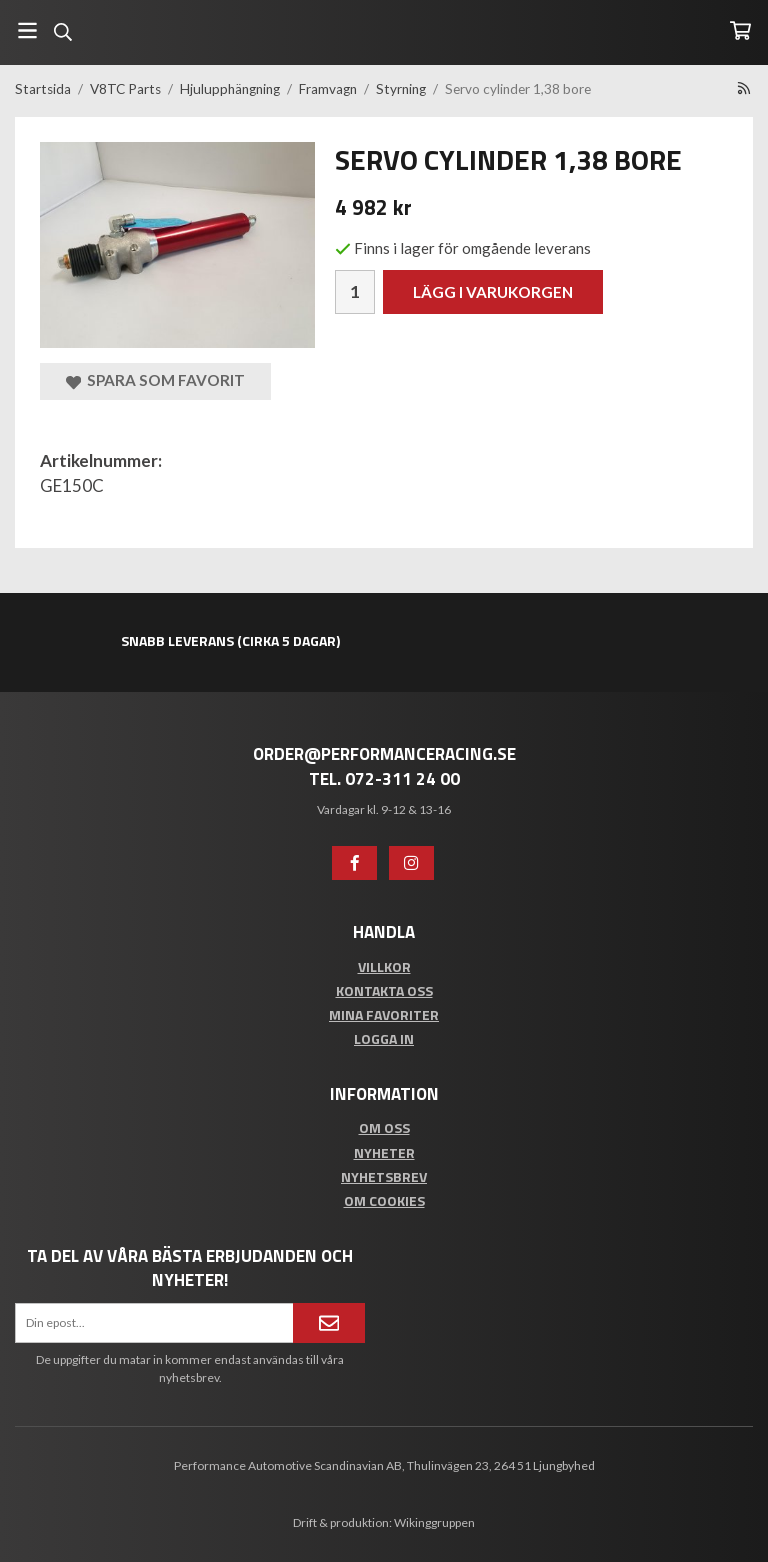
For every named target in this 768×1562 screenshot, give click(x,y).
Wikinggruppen (434, 1522)
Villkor (384, 966)
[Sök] (62, 32)
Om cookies (384, 1200)
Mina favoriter (384, 1014)
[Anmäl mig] (329, 1323)
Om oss (384, 1127)
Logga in (384, 1038)
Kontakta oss (384, 990)
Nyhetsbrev (384, 1176)
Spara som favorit (155, 380)
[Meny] (27, 30)
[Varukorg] (740, 30)
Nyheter (384, 1152)
